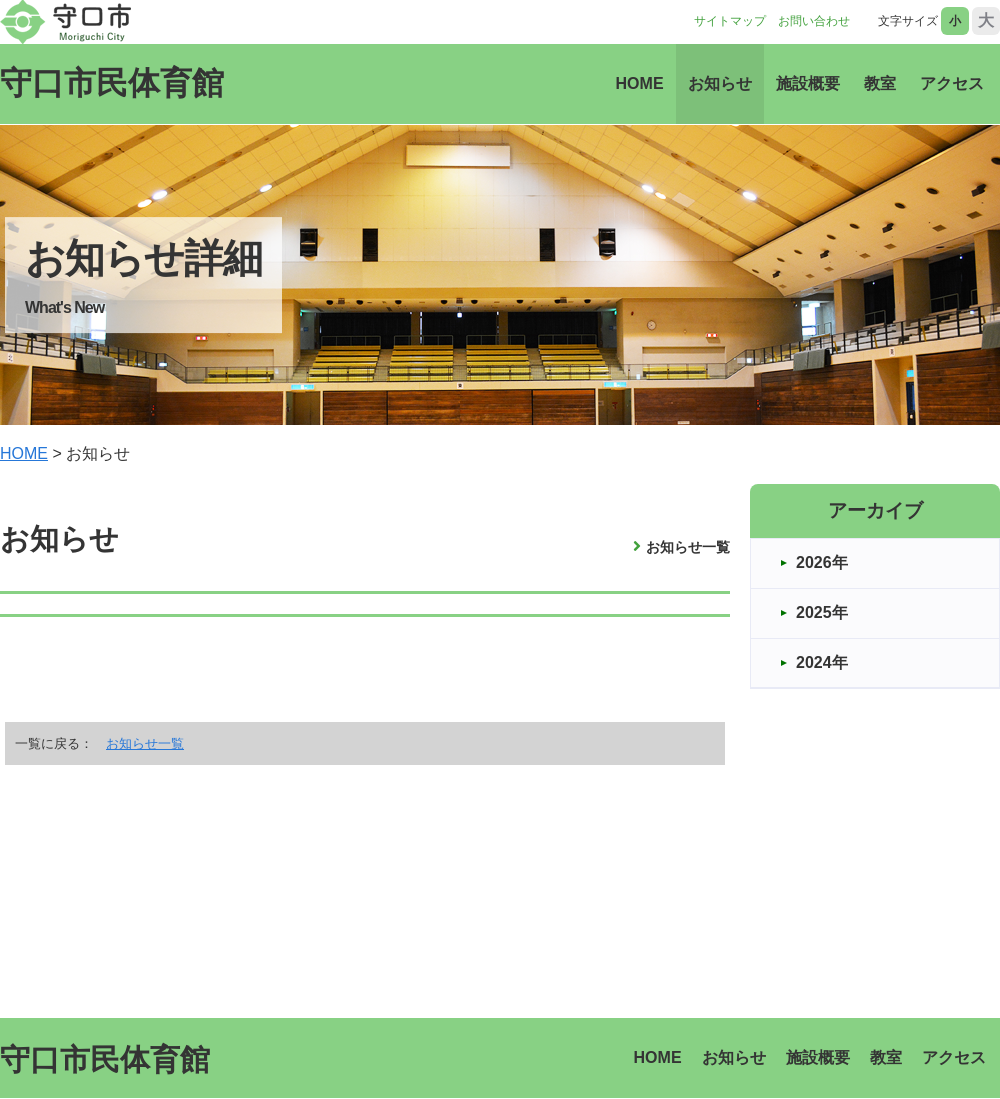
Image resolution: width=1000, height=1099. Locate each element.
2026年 (822, 562)
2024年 (822, 662)
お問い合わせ (814, 21)
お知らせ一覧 (688, 547)
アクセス (952, 83)
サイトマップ (730, 21)
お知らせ (720, 83)
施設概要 (808, 83)
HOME (640, 83)
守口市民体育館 (112, 83)
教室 (880, 83)
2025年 (822, 612)
